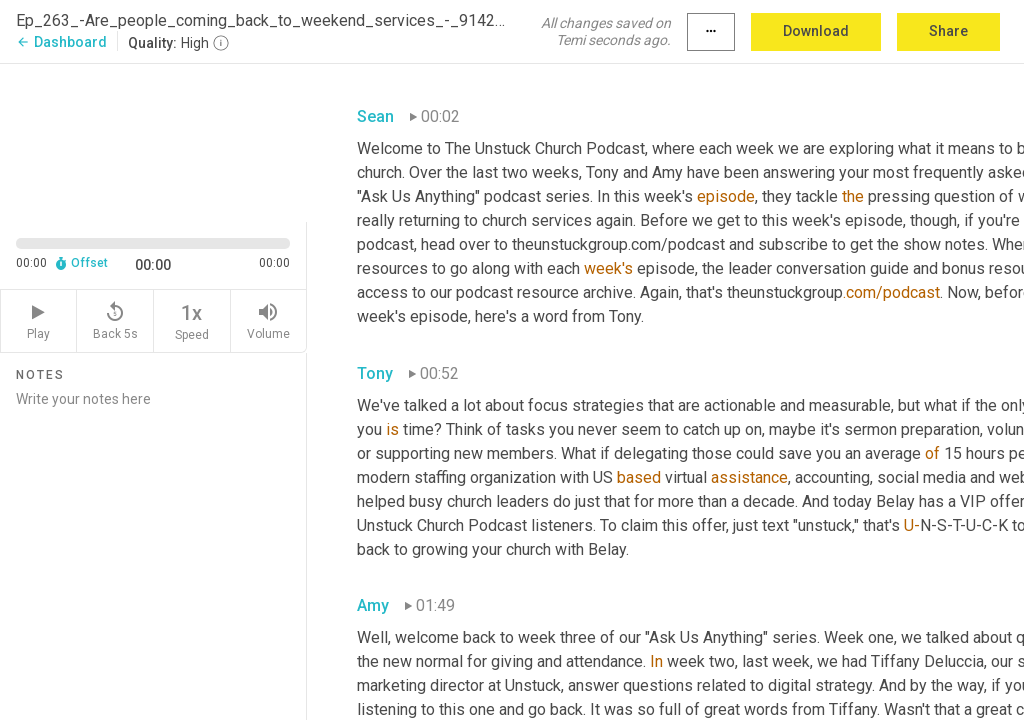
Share (948, 31)
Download (816, 31)
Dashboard (61, 42)
